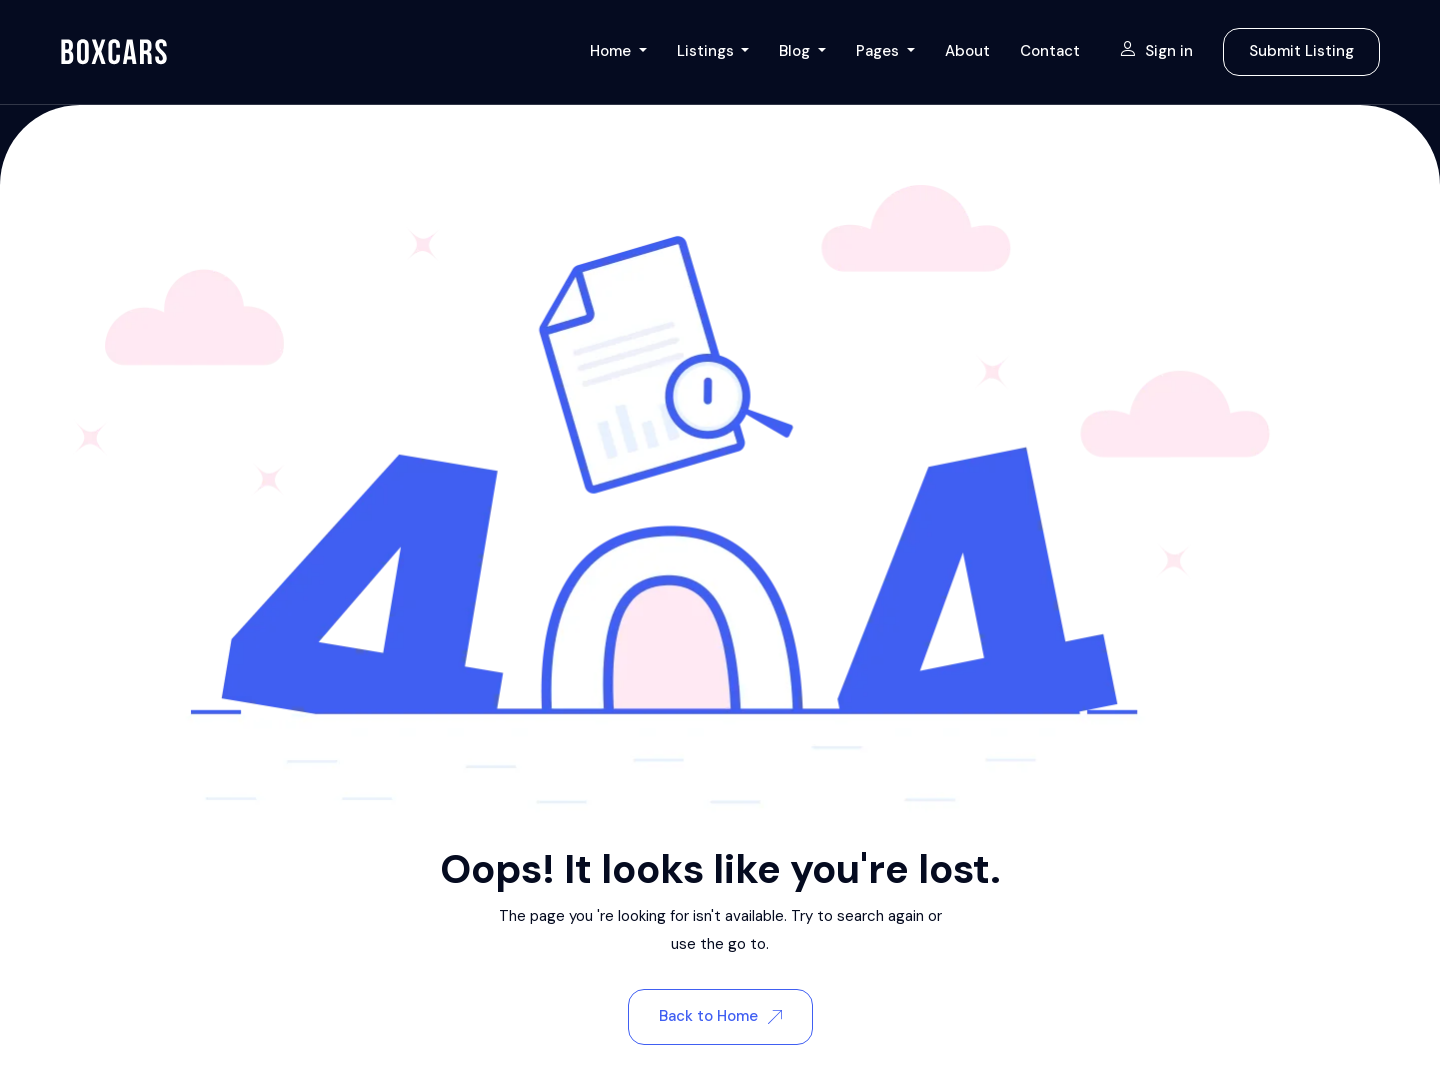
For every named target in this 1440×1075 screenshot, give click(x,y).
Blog (796, 51)
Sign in (1156, 51)
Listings (707, 51)
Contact (1050, 51)
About (967, 51)
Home (612, 51)
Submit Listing (1301, 51)
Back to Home (720, 1016)
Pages (879, 51)
